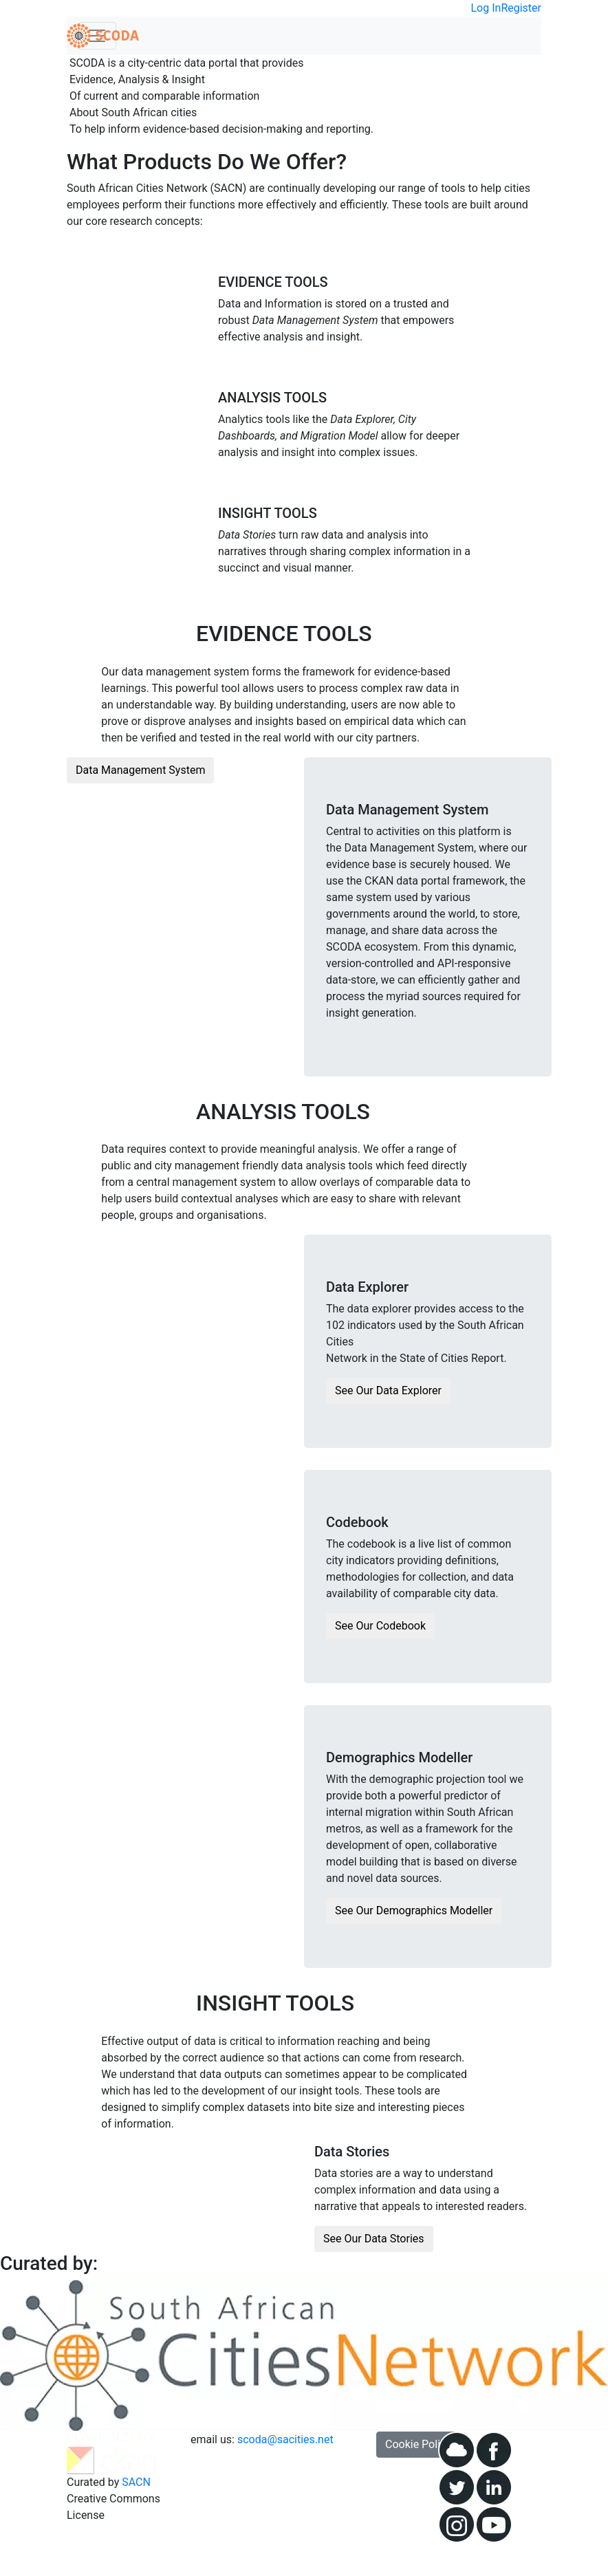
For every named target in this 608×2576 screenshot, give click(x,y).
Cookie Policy (418, 2444)
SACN (136, 2482)
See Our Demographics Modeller (413, 1910)
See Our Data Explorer (388, 1390)
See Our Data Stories (373, 2238)
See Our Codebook (380, 1625)
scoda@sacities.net (285, 2439)
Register (521, 7)
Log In (485, 7)
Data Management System (140, 770)
